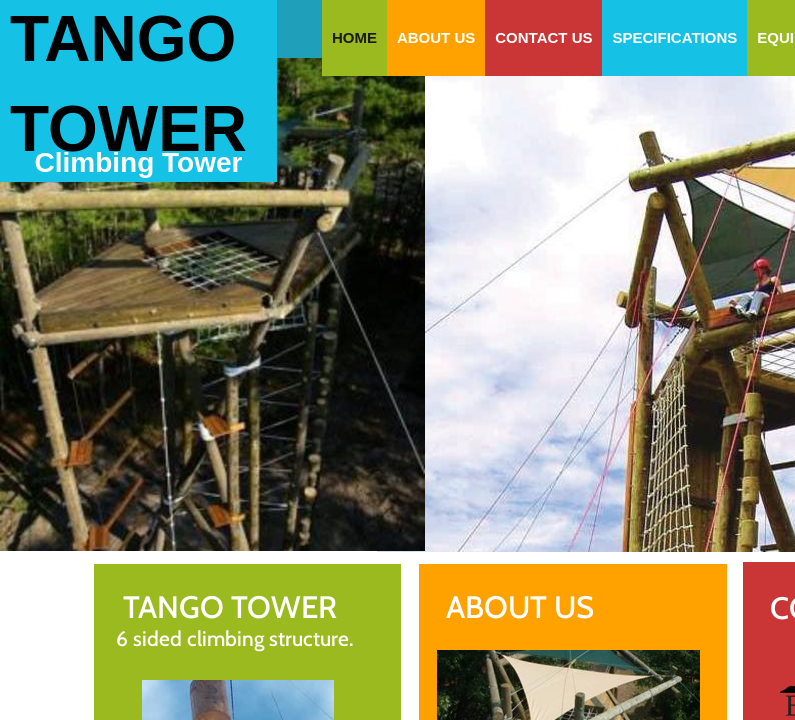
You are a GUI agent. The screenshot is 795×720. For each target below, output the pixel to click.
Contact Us (543, 37)
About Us (436, 37)
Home (354, 37)
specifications (674, 37)
